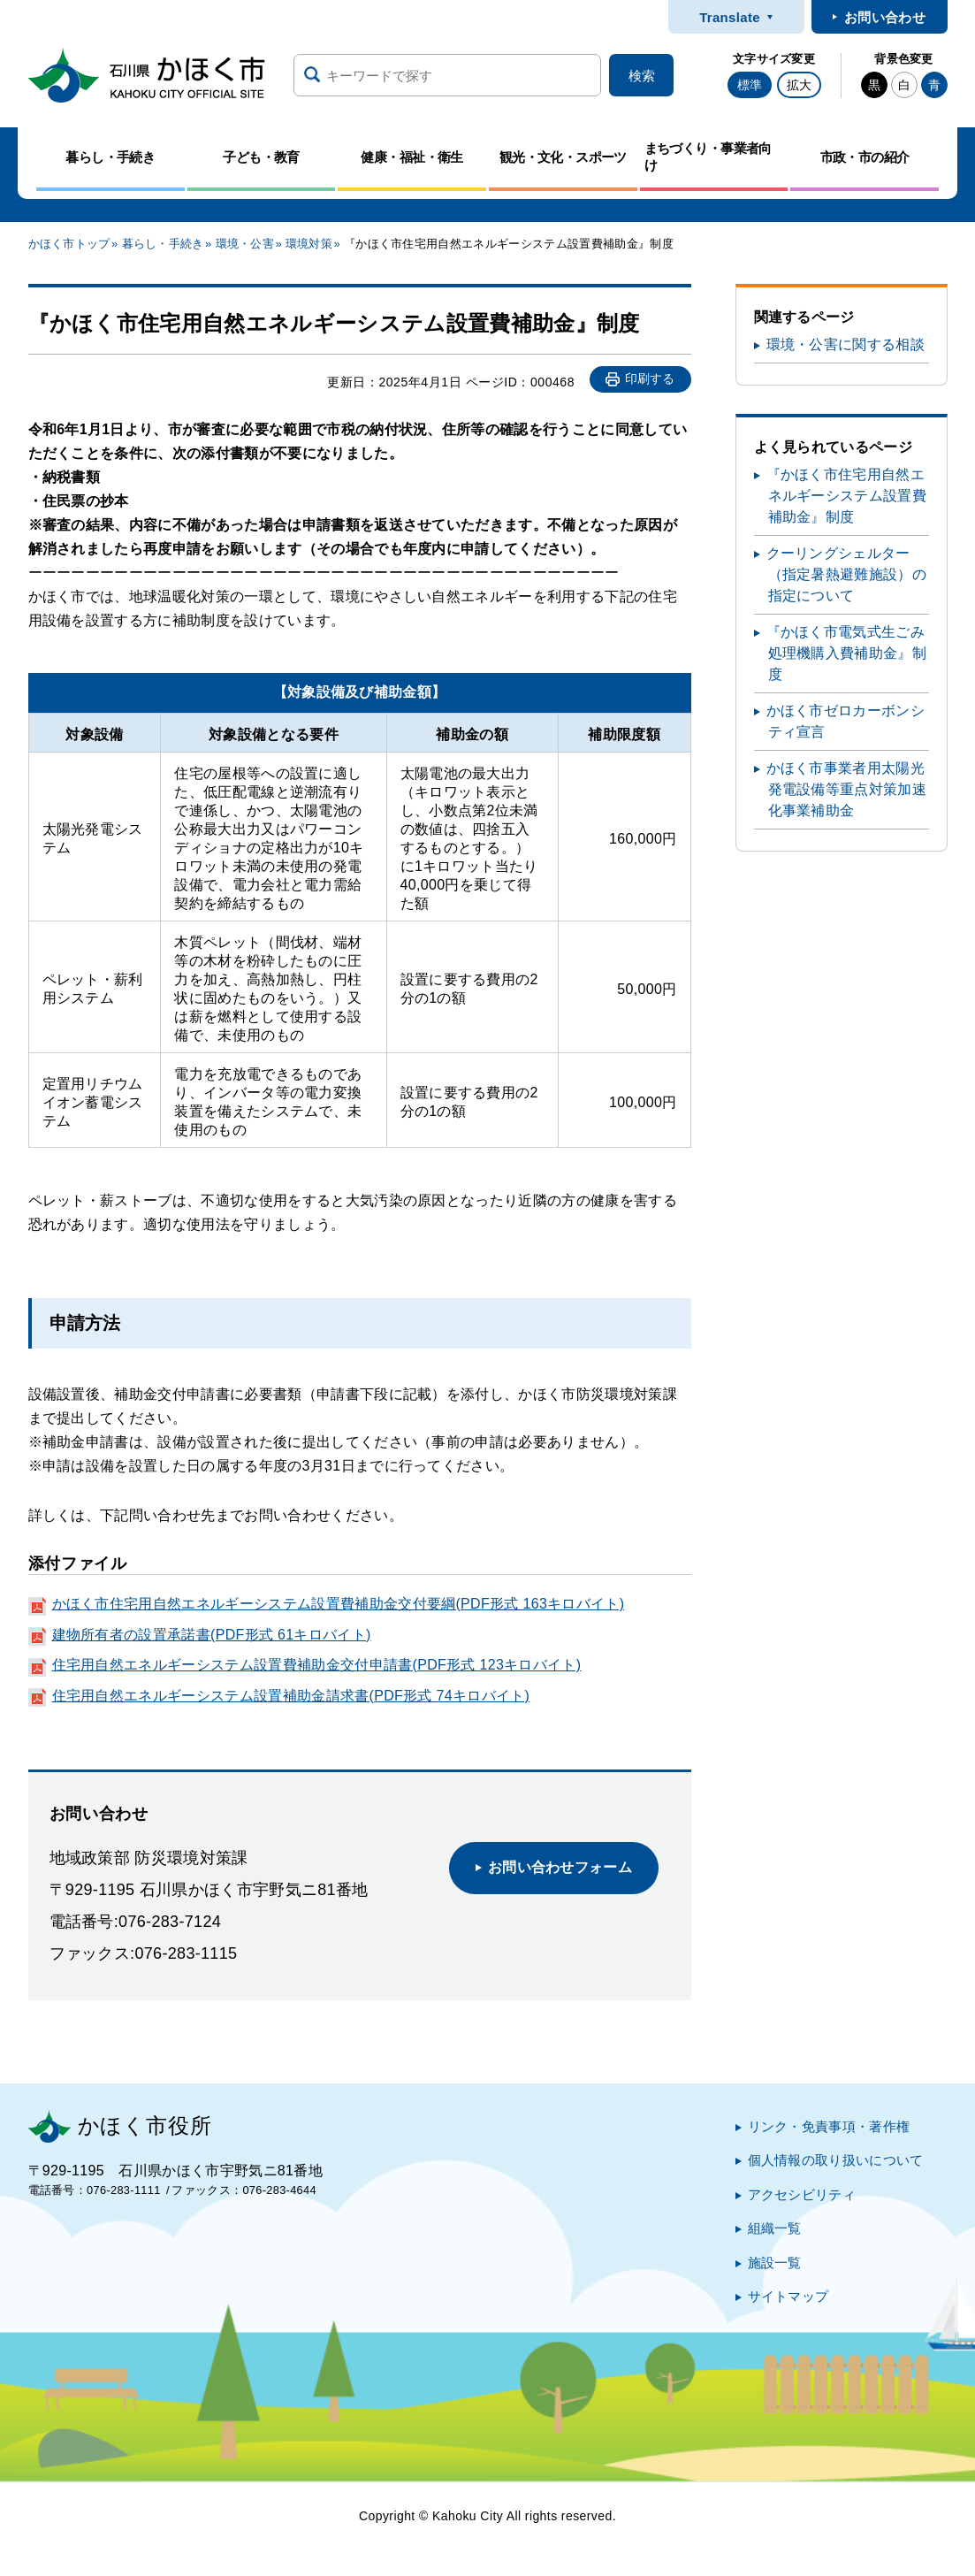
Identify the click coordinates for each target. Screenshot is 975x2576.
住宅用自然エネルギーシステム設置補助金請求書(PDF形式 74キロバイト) (291, 1695)
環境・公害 (245, 243)
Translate (729, 17)
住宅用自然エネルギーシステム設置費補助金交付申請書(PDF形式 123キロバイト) (317, 1664)
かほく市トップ (69, 243)
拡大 (799, 85)
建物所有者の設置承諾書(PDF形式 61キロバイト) (211, 1634)
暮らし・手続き (163, 243)
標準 (749, 85)
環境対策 (309, 243)
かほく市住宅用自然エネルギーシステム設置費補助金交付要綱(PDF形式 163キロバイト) (338, 1603)
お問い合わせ (884, 17)
